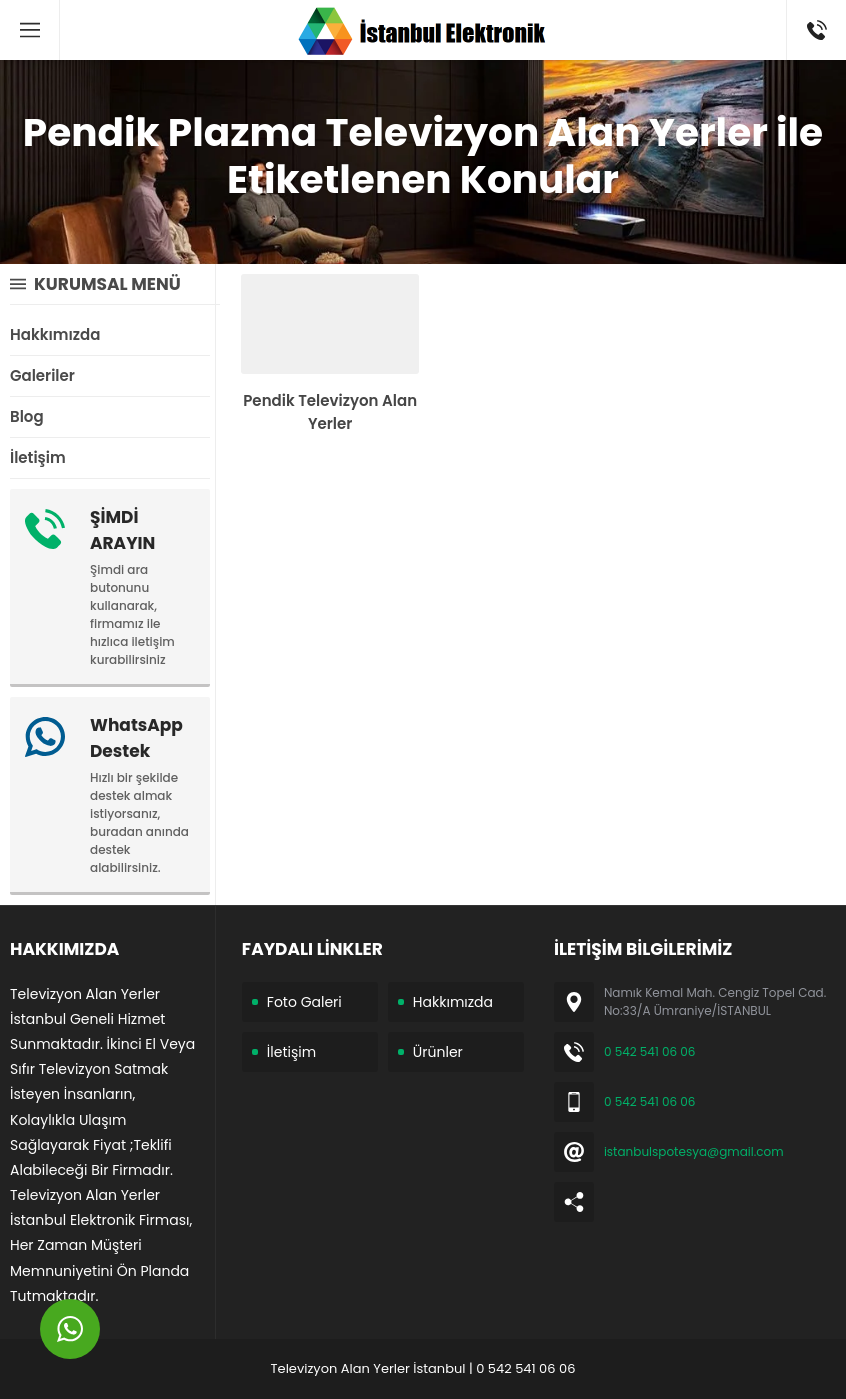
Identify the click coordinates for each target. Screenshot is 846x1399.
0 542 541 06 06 (650, 1051)
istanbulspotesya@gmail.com (694, 1151)
